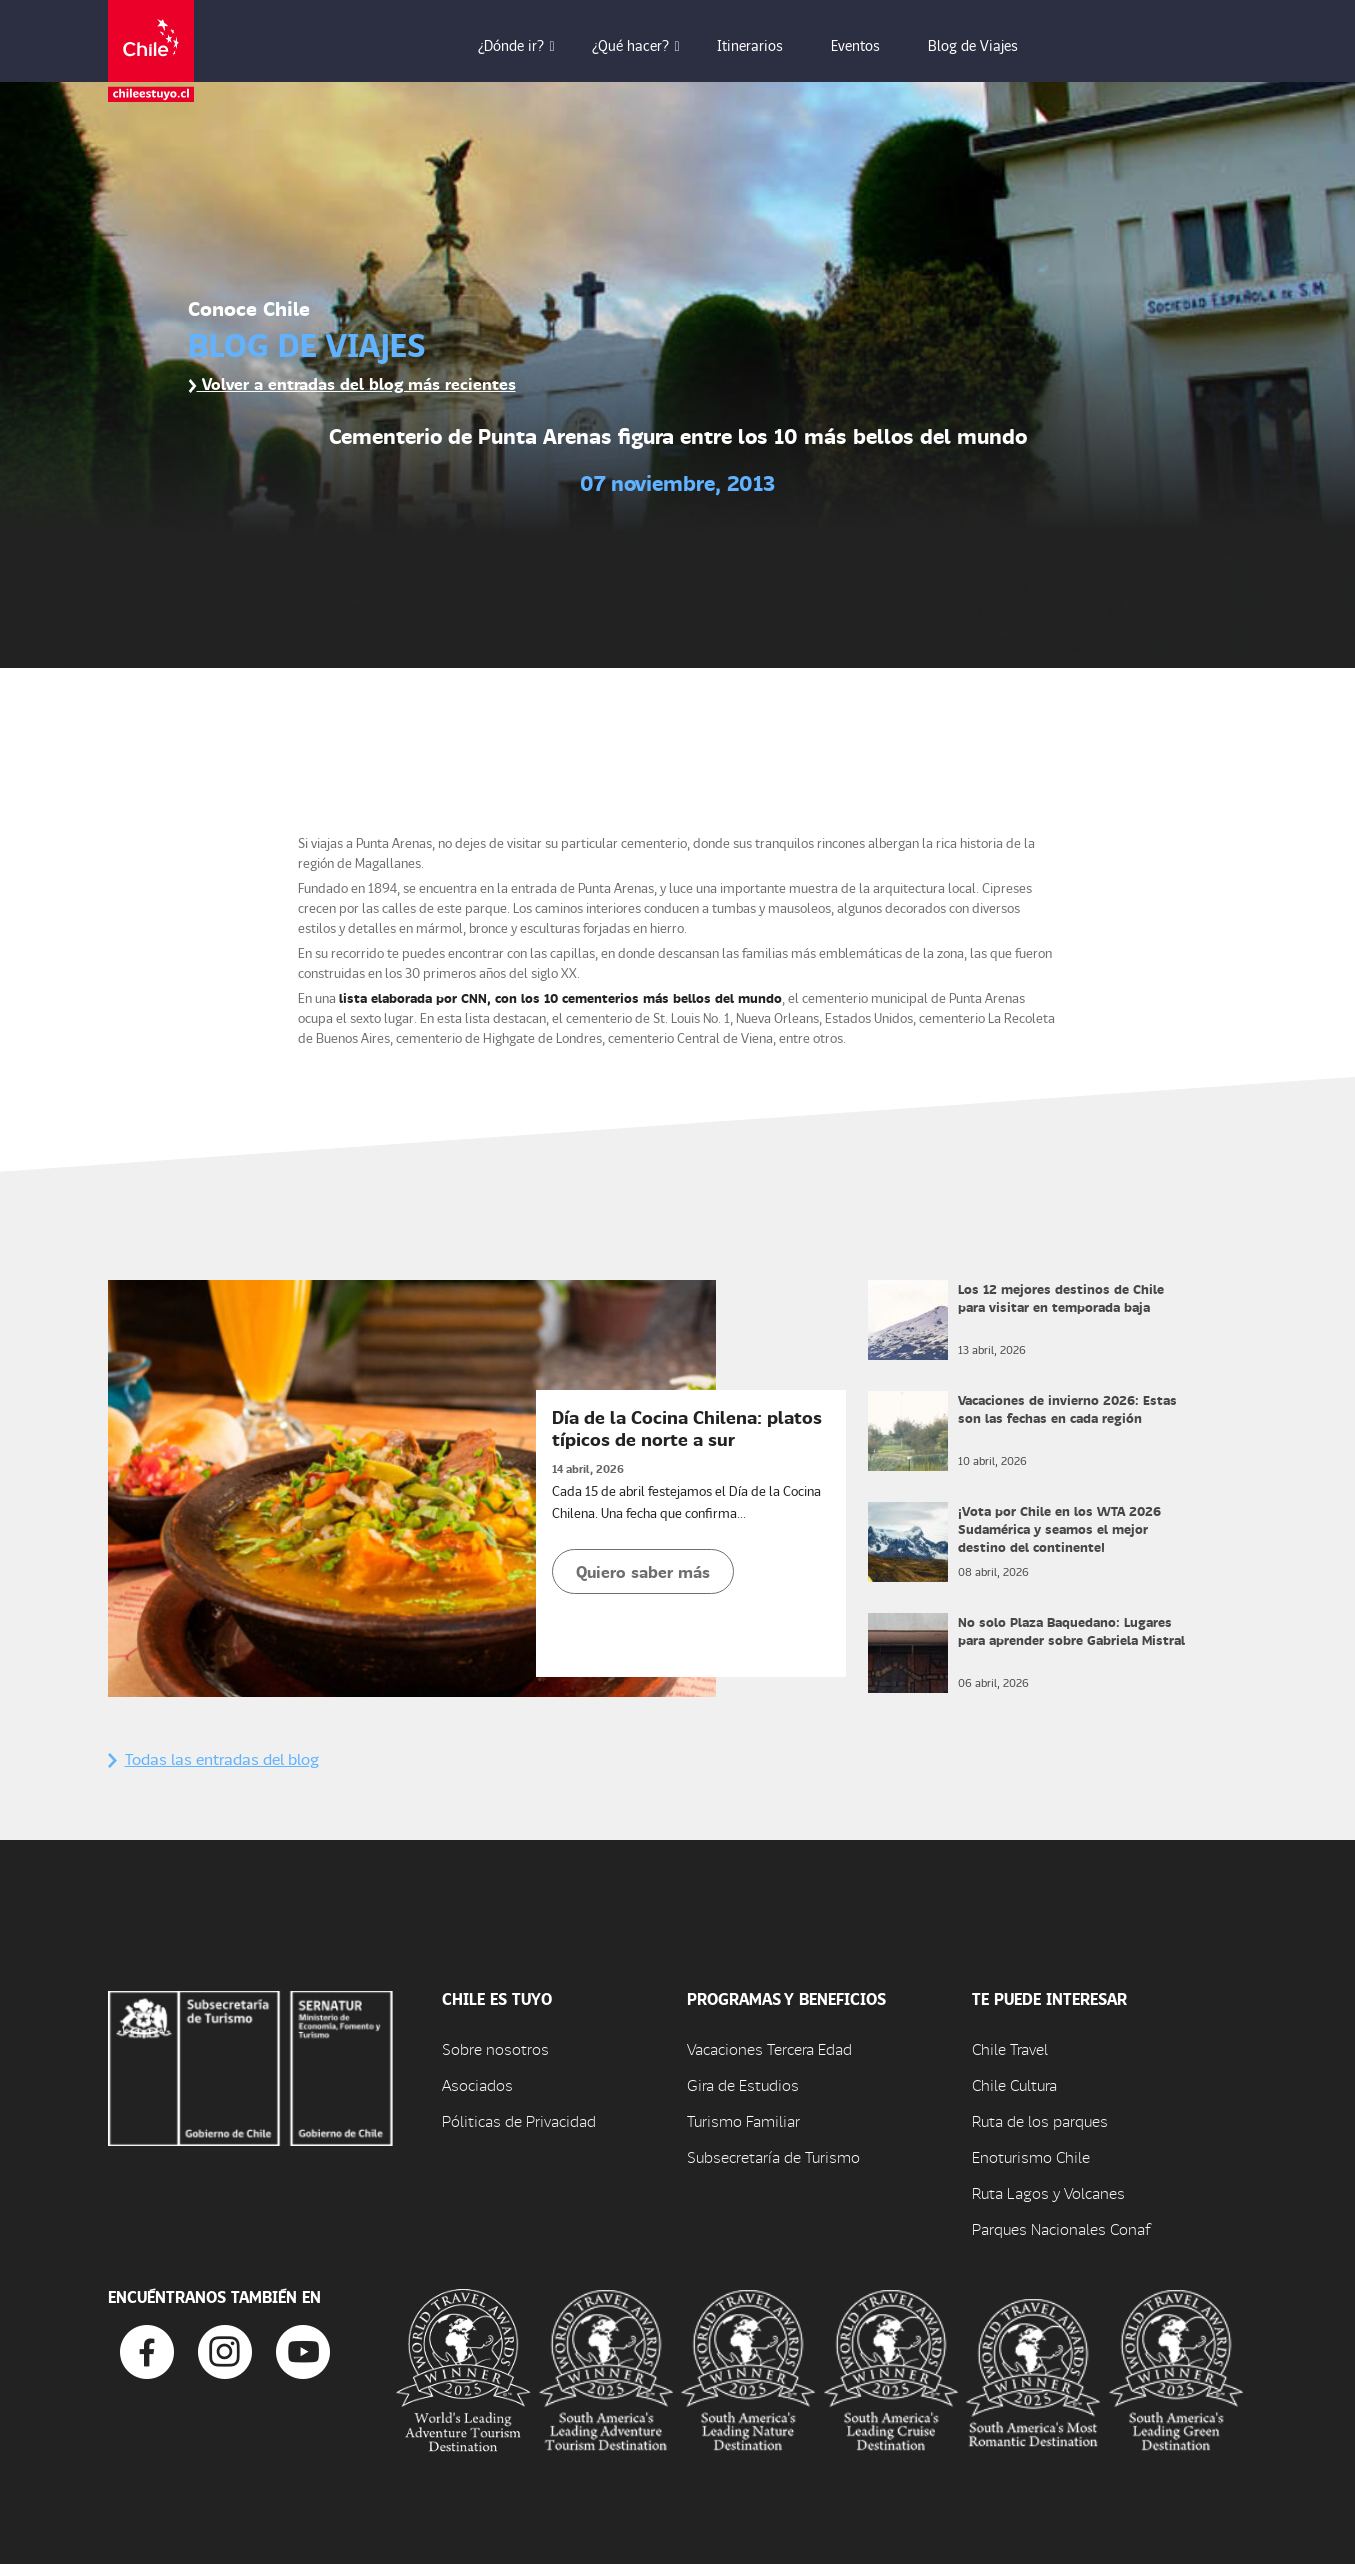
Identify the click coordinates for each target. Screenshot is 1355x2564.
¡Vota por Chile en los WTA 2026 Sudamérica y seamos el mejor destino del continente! (1059, 1528)
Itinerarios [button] (764, 45)
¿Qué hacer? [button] (644, 45)
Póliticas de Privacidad (519, 2120)
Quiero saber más (643, 1571)
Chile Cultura (1014, 2084)
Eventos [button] (869, 45)
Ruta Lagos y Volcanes (1048, 2192)
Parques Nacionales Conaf (1061, 2228)
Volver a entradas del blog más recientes (352, 383)
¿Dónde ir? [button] (525, 45)
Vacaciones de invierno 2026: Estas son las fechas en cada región (1067, 1408)
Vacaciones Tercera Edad (769, 2048)
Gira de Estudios (743, 2084)
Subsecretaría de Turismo (773, 2156)
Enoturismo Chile (1031, 2156)
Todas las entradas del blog (213, 1758)
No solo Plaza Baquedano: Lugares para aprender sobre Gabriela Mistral (1071, 1630)
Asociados (477, 2084)
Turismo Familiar (743, 2120)
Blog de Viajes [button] (987, 45)
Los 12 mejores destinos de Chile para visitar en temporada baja (1061, 1297)
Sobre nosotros (495, 2048)
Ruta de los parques (1040, 2120)
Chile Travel (1010, 2048)
